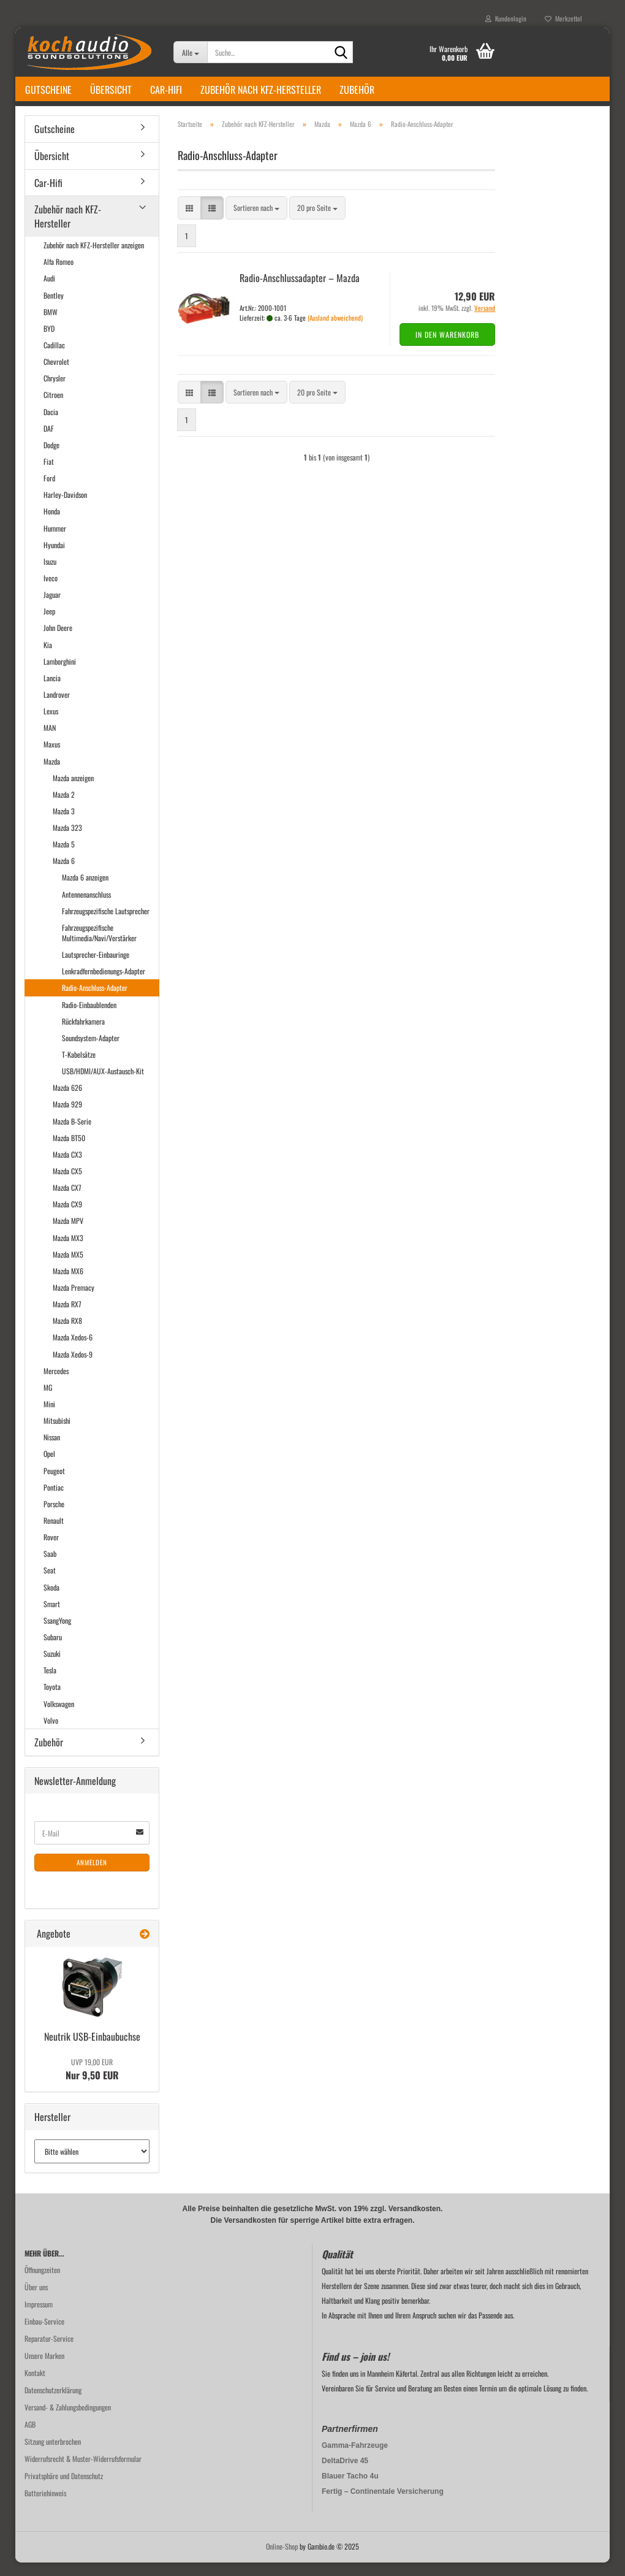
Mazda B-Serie (72, 1134)
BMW (51, 325)
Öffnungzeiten (42, 2283)
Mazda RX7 (67, 1317)
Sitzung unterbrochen (53, 2455)
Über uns (36, 2300)
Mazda (52, 775)
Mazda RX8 (67, 1334)
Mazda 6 (64, 874)
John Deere (58, 641)
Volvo (51, 1734)
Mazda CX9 (67, 1217)
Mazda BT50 (69, 1151)
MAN (50, 741)
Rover (51, 1550)
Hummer (55, 542)
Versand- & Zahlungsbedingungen (68, 2420)
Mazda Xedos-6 (73, 1351)
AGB (30, 2438)
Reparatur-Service (49, 2352)
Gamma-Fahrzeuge (355, 2459)
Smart (52, 1617)
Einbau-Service (44, 2334)
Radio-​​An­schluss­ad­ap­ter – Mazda (300, 291)
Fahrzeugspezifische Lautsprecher (106, 924)
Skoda (51, 1601)
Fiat (49, 475)
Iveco (51, 591)
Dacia (51, 425)
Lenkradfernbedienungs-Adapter (103, 984)
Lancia (52, 691)
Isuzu (50, 575)
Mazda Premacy (73, 1301)
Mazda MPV (68, 1234)
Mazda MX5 (68, 1268)
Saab (50, 1567)
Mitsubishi (57, 1434)
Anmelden (92, 1876)
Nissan (52, 1450)
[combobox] (256, 221)
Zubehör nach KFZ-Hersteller (260, 89)
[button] (189, 221)
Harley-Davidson (65, 508)
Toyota (52, 1700)
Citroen (53, 408)
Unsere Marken (44, 2369)
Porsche (54, 1517)
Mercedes (56, 1384)
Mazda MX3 (68, 1251)
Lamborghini (60, 675)
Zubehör (356, 89)
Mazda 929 (67, 1118)
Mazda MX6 (68, 1284)
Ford (49, 491)
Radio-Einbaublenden (89, 1018)
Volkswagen (59, 1717)
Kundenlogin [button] (505, 18)
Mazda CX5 (67, 1184)
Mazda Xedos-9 (73, 1368)
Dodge (51, 458)
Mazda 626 (67, 1101)
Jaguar (52, 608)
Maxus (52, 757)
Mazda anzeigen (73, 791)
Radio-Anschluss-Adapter (94, 1001)
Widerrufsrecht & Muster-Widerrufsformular (83, 2472)
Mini (49, 1417)
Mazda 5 (64, 857)
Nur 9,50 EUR (92, 2083)
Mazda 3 (64, 824)
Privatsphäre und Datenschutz (64, 2489)
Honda (52, 524)
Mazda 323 (67, 841)
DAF (49, 442)
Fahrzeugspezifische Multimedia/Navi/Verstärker (99, 946)
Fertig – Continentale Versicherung (383, 2505)
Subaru (53, 1650)
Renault (54, 1534)
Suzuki (52, 1667)
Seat (50, 1583)
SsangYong (57, 1634)
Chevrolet (56, 375)
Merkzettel (563, 18)
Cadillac (54, 358)
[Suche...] (190, 52)
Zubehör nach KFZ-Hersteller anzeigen (94, 258)
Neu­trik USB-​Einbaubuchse (92, 2050)
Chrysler (55, 391)
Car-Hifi (166, 89)
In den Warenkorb (447, 348)
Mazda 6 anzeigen (85, 891)
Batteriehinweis (45, 2506)
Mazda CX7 (67, 1201)
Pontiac (54, 1501)
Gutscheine (48, 89)
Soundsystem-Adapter (90, 1051)
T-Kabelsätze (79, 1068)
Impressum (39, 2317)
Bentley (54, 309)
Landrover (57, 708)
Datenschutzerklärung (53, 2403)
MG (48, 1401)
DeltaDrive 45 (345, 2474)
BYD (49, 342)
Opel (49, 1467)
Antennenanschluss (86, 908)
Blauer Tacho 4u (350, 2489)
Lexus (51, 724)
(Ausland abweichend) (335, 331)
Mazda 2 (64, 808)
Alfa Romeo (59, 275)
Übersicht (111, 89)
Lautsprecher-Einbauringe (95, 968)
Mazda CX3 (67, 1168)
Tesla (50, 1683)
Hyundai (54, 558)
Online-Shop (282, 2560)
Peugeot (54, 1484)
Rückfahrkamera (83, 1035)
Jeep (49, 624)
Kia (48, 658)
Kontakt (35, 2386)
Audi (49, 292)
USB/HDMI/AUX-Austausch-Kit (103, 1084)
